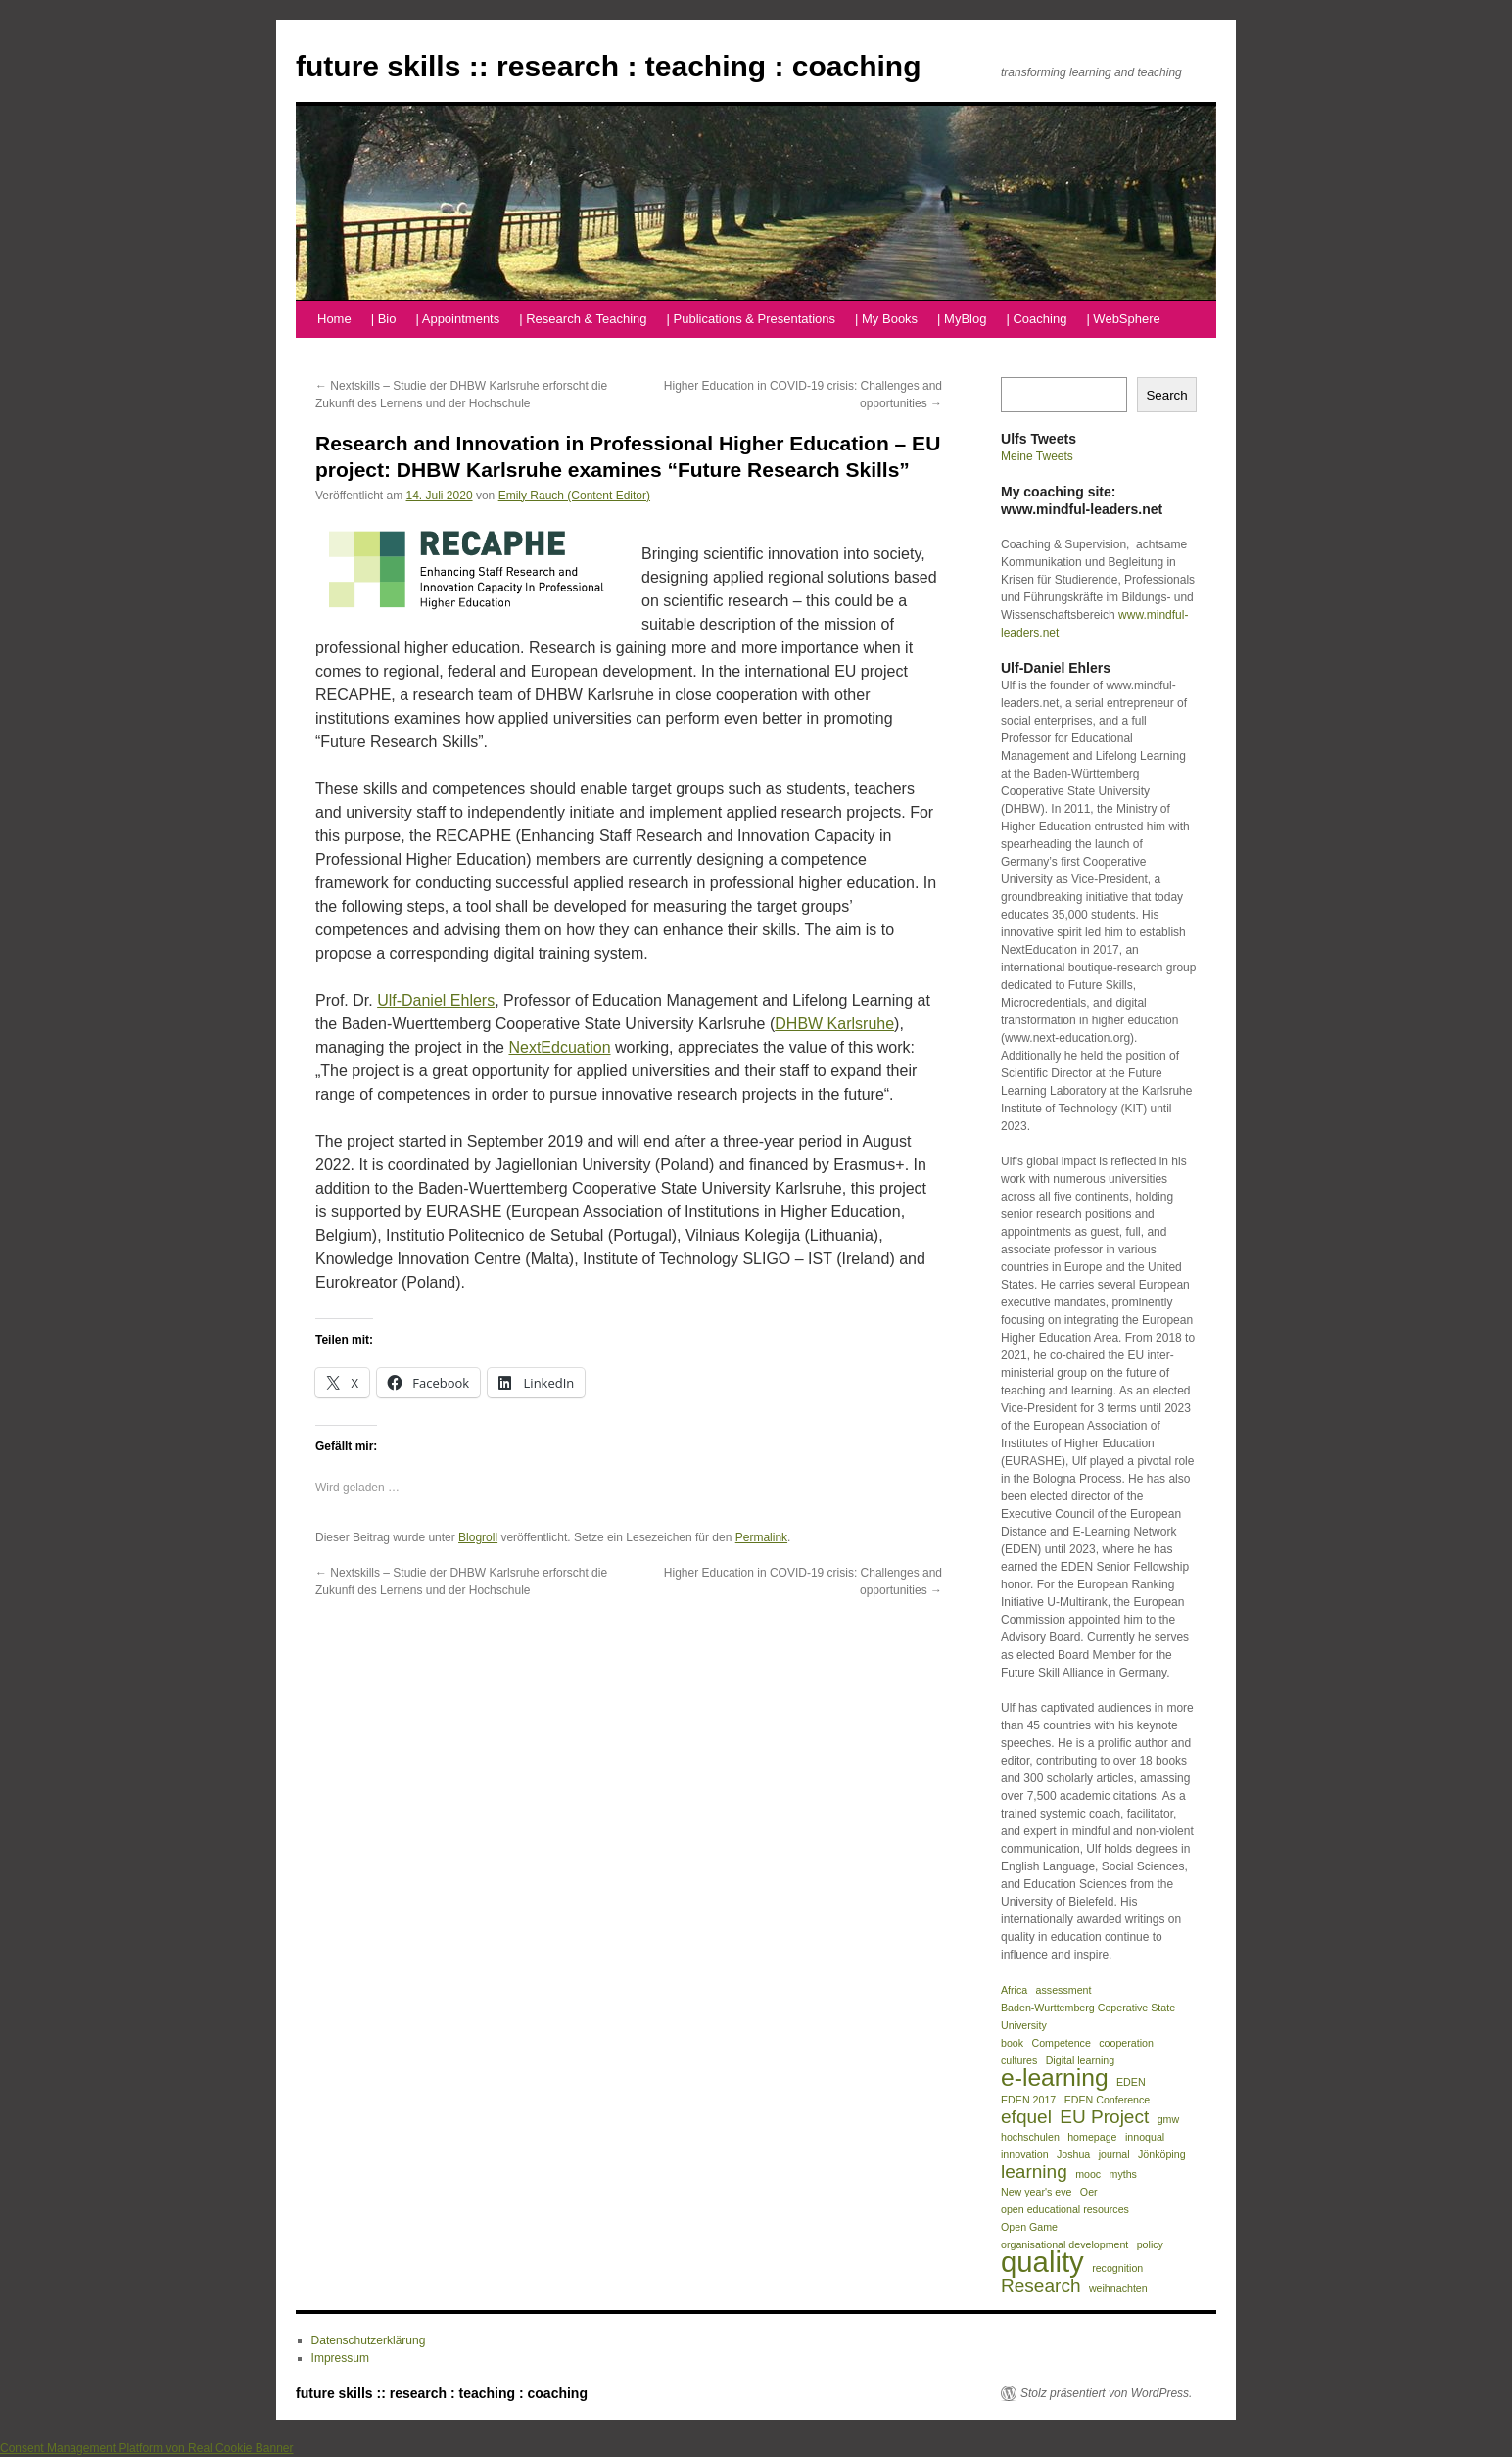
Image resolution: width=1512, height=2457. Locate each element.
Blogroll (477, 1537)
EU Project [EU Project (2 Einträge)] (1104, 2117)
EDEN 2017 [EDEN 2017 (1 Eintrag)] (1028, 2099)
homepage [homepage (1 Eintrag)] (1091, 2137)
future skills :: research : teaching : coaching (608, 66)
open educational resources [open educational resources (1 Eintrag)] (1065, 2209)
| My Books (886, 318)
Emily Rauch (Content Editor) (574, 495)
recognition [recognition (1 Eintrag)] (1117, 2268)
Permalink (761, 1537)
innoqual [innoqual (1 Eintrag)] (1144, 2137)
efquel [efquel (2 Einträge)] (1026, 2117)
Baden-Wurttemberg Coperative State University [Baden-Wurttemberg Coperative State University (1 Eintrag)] (1088, 2016)
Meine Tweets (1037, 456)
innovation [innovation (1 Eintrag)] (1025, 2154)
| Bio (384, 318)
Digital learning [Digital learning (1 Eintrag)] (1080, 2060)
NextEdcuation (559, 1047)
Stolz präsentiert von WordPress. (1106, 2393)
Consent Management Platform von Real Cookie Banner (147, 2448)
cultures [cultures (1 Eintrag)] (1019, 2060)
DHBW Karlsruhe (834, 1024)
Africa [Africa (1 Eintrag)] (1014, 1990)
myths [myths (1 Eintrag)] (1123, 2174)
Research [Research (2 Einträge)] (1041, 2285)
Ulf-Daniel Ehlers (436, 1000)
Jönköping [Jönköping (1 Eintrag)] (1162, 2154)
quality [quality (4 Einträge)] (1042, 2262)
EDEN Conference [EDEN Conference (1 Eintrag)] (1107, 2099)
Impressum (340, 2358)
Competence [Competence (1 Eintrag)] (1060, 2043)
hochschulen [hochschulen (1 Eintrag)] (1030, 2137)
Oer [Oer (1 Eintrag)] (1089, 2191)
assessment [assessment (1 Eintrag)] (1064, 1990)
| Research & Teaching (582, 318)
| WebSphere (1122, 318)
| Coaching (1036, 318)
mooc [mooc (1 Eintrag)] (1088, 2174)
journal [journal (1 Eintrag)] (1114, 2154)
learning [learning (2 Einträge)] (1034, 2172)
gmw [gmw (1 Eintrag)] (1169, 2119)
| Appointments (457, 318)
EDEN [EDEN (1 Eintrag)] (1131, 2082)
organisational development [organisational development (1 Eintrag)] (1064, 2244)
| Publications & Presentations (751, 318)
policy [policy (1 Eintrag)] (1150, 2244)
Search (1166, 395)
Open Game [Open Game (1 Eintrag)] (1029, 2227)
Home (334, 318)
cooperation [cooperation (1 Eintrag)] (1126, 2043)
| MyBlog (961, 318)
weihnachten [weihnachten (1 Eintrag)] (1118, 2287)
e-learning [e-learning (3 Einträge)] (1055, 2078)
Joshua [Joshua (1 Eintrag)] (1073, 2154)
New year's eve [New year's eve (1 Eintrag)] (1036, 2191)
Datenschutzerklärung (368, 2340)
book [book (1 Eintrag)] (1012, 2043)
